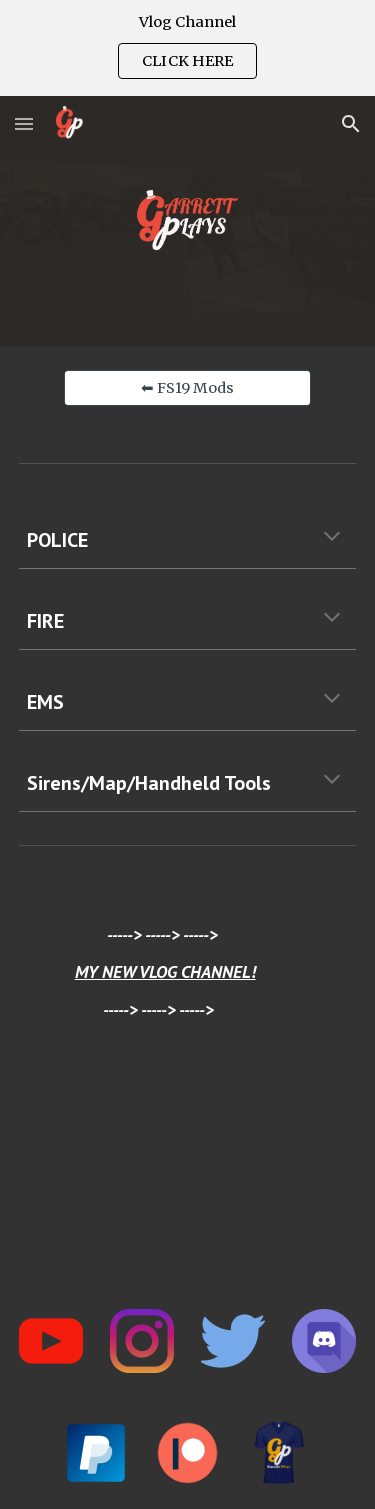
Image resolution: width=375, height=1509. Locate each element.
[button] (24, 123)
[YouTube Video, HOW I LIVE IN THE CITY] (188, 1169)
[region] (187, 48)
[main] (188, 540)
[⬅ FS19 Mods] (187, 387)
